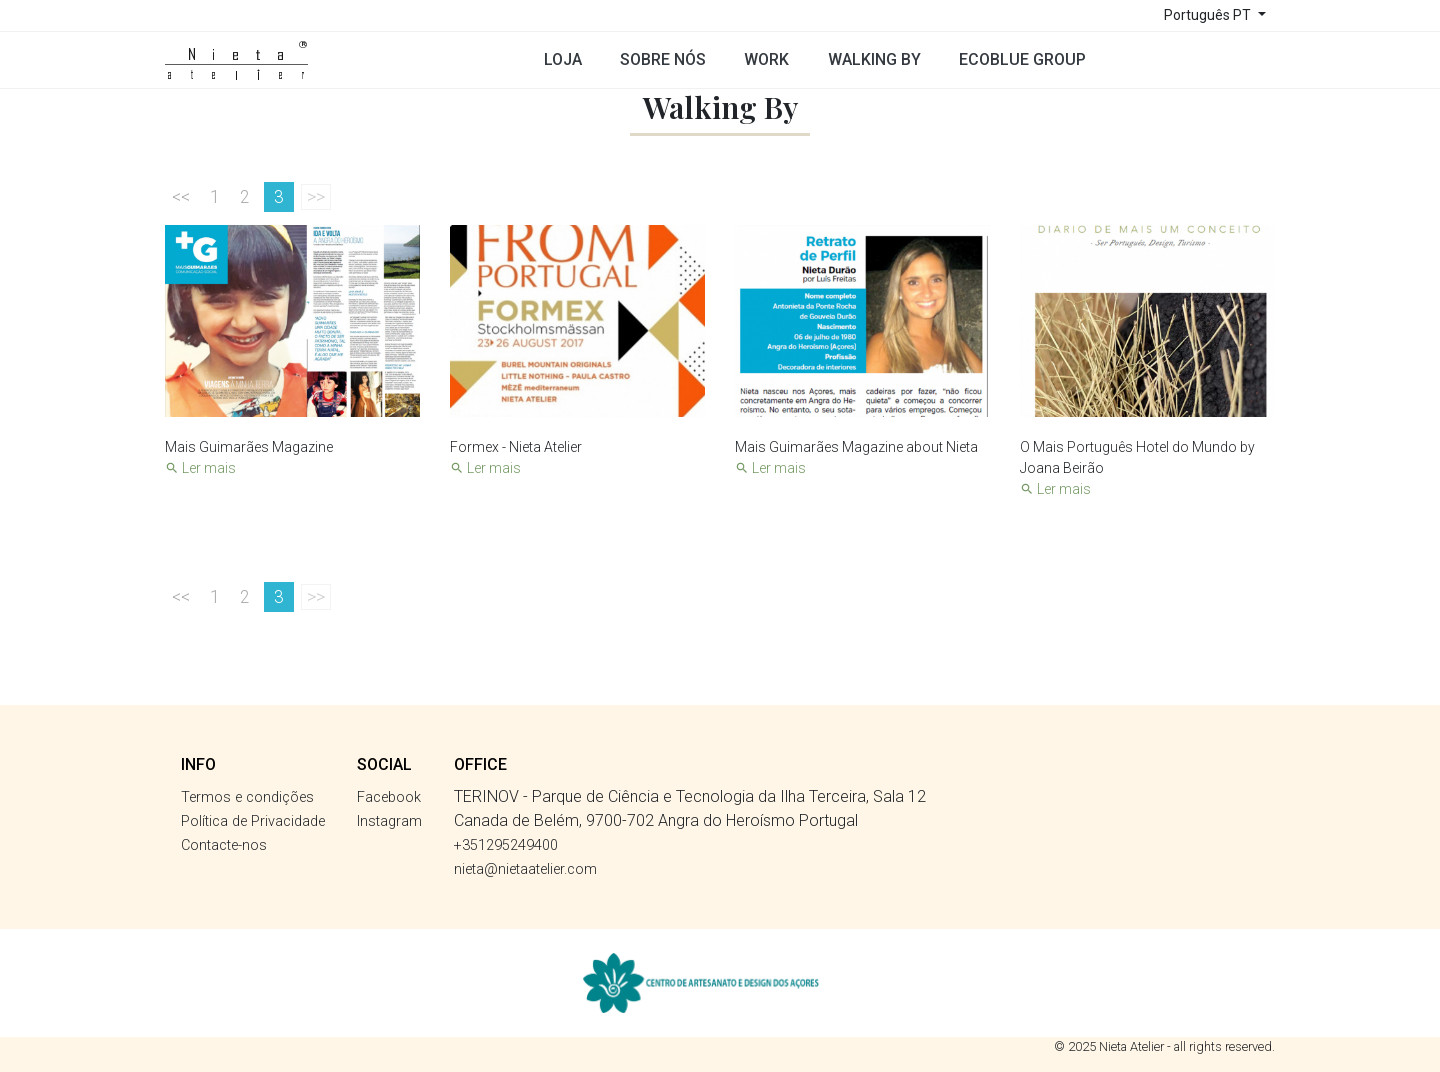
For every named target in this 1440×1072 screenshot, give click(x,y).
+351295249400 (506, 845)
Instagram (389, 821)
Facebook (389, 797)
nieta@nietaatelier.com (525, 869)
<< (181, 197)
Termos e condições (247, 797)
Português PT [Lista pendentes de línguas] (1209, 15)
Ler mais (200, 468)
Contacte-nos (224, 845)
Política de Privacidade (253, 821)
